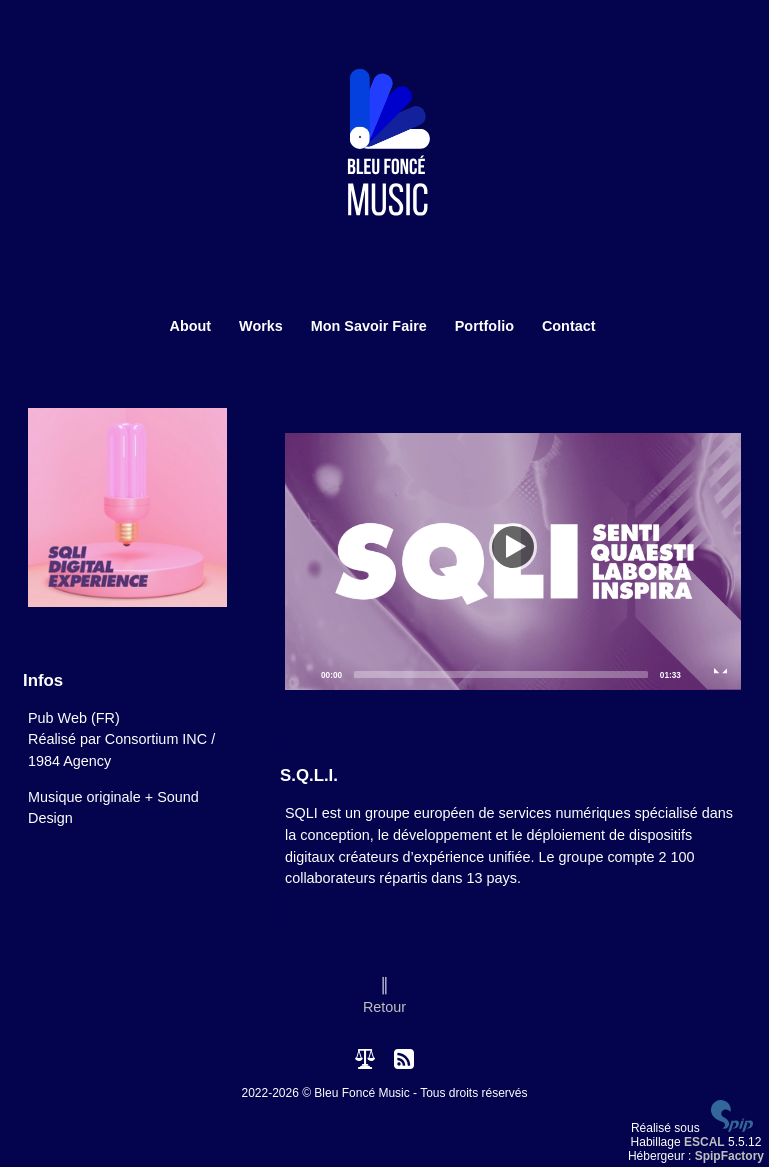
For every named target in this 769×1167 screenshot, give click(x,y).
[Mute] (697, 674)
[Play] (513, 561)
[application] (513, 561)
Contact (569, 326)
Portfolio (484, 326)
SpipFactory (729, 1156)
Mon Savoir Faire (369, 326)
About (191, 326)
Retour (384, 1007)
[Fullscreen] (721, 674)
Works (261, 326)
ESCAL (704, 1142)
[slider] (501, 675)
